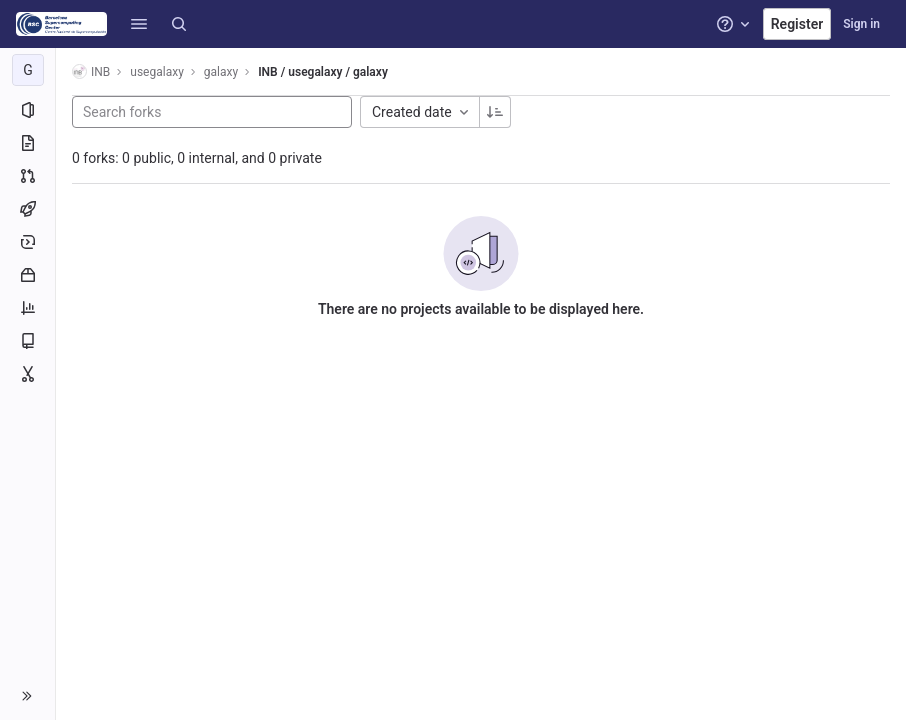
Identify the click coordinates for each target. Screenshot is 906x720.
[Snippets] (27, 374)
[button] (139, 24)
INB (91, 71)
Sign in (861, 24)
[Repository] (27, 143)
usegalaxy (157, 72)
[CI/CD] (27, 209)
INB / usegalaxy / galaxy (323, 72)
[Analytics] (27, 308)
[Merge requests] (27, 176)
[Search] (179, 24)
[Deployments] (27, 242)
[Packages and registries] (27, 275)
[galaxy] (28, 70)
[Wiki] (27, 341)
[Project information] (27, 110)
